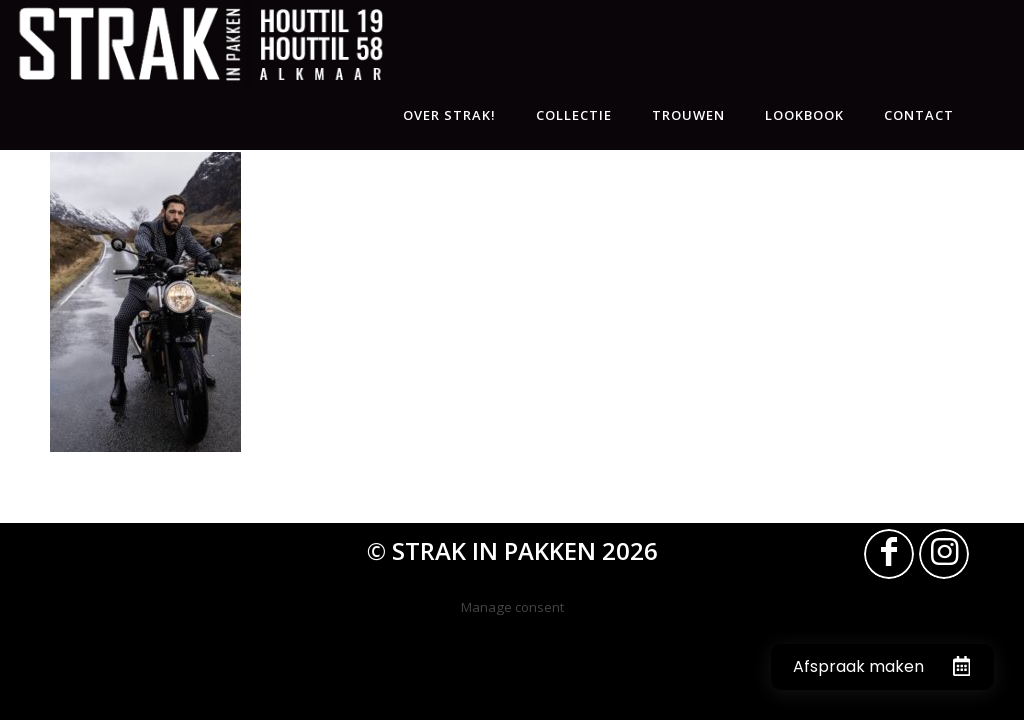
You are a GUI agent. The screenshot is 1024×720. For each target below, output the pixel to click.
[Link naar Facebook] (889, 554)
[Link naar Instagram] (944, 554)
